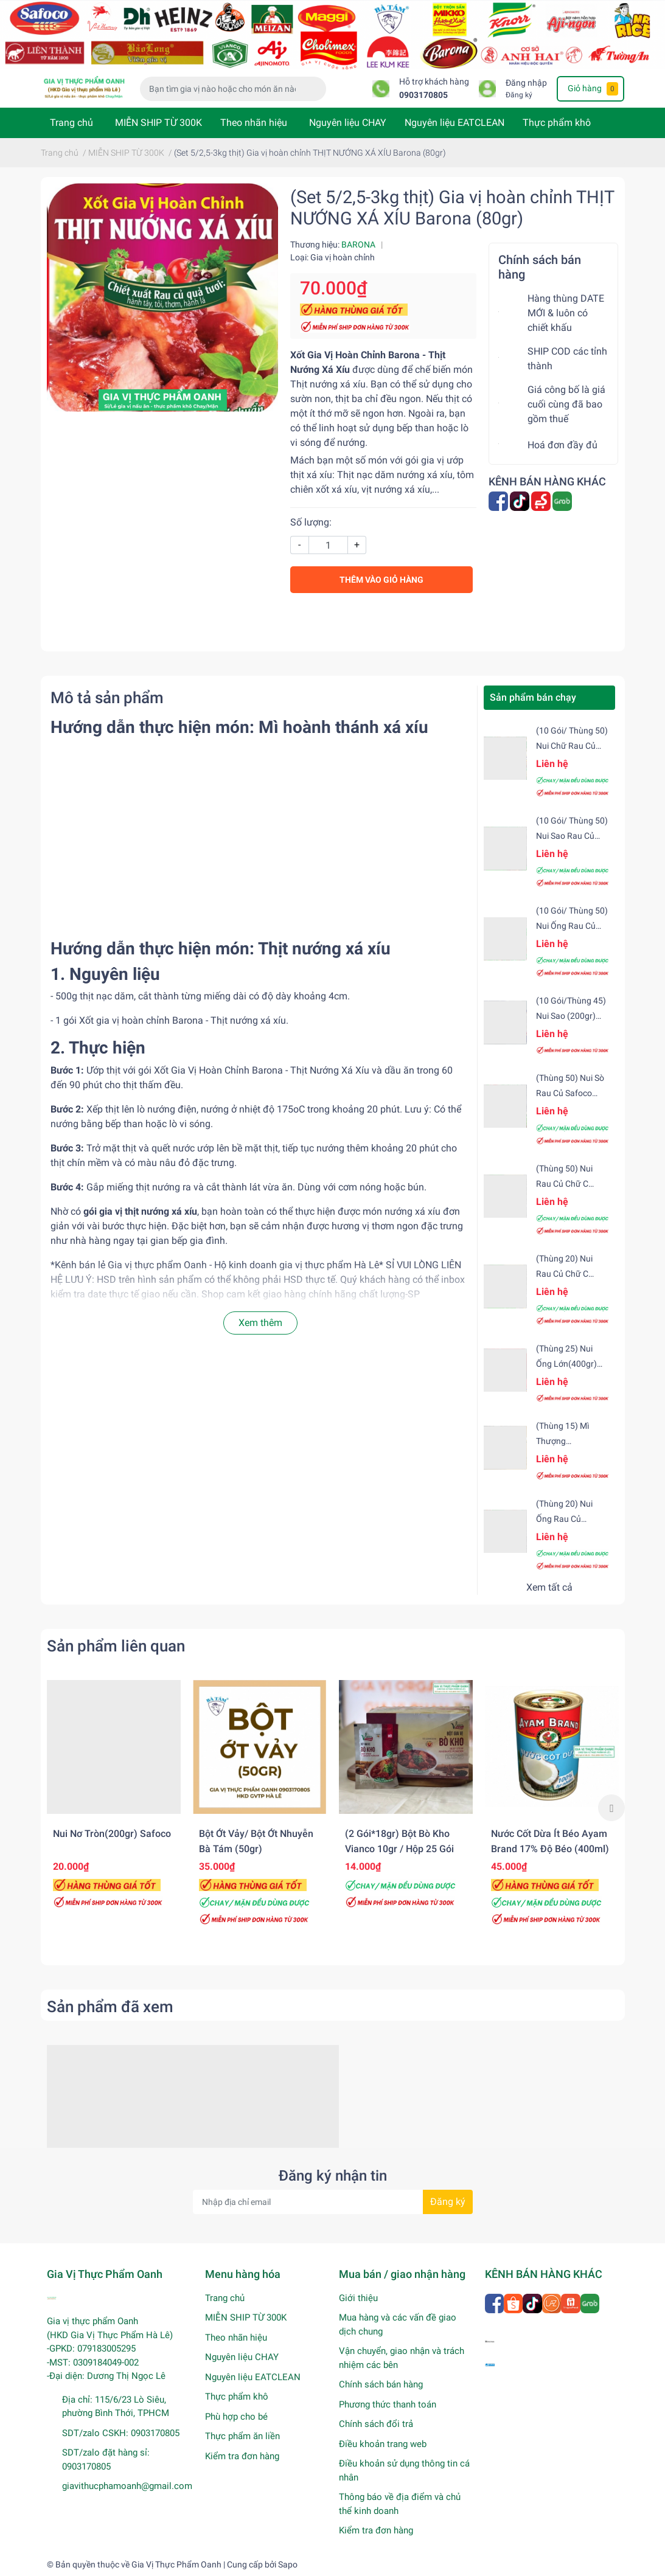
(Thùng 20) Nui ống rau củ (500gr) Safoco (564, 1519)
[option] (114, 1799)
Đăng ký (519, 95)
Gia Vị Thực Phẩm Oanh (176, 2564)
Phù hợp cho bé (236, 2416)
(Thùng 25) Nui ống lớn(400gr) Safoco (566, 1364)
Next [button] (611, 1807)
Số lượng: (311, 522)
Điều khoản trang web (383, 2444)
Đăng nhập (526, 83)
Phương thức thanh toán (387, 2404)
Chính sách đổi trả (376, 2423)
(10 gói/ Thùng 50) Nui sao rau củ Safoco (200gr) (572, 836)
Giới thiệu (358, 2298)
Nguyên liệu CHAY (347, 122)
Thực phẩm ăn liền (242, 2436)
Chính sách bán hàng (381, 2384)
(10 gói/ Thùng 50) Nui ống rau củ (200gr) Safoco (572, 926)
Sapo (288, 2564)
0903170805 (423, 95)
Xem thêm (260, 1322)
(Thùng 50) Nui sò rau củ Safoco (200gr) (570, 1093)
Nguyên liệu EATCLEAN (454, 122)
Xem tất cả (549, 1587)
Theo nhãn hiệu (253, 122)
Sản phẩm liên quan (116, 1646)
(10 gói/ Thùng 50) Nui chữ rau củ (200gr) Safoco (572, 746)
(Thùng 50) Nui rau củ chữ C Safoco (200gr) (564, 1184)
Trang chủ (71, 122)
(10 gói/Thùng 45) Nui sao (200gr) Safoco (571, 1016)
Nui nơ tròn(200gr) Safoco (112, 1833)
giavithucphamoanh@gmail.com (127, 2486)
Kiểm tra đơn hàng (242, 2456)
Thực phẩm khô (557, 122)
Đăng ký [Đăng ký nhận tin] (447, 2201)
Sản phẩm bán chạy (533, 697)
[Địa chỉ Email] (333, 2202)
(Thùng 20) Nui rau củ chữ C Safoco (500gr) (564, 1274)
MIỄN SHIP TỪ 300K (158, 122)
